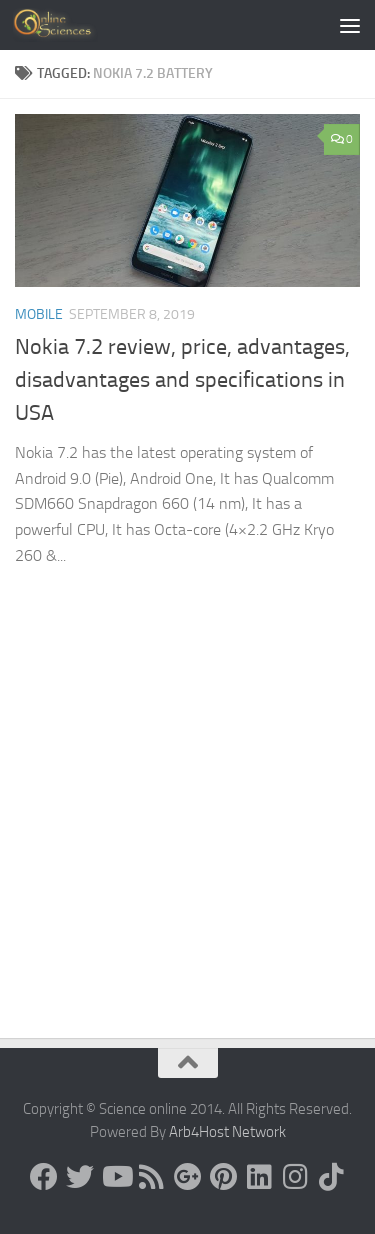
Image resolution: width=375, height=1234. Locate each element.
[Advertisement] (187, 840)
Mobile (39, 314)
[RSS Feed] (152, 1177)
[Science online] (44, 1177)
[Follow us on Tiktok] (332, 1177)
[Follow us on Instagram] (296, 1177)
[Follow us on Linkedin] (260, 1177)
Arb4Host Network (227, 1132)
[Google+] (188, 1177)
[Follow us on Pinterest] (224, 1177)
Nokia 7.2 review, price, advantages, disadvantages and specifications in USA (182, 380)
